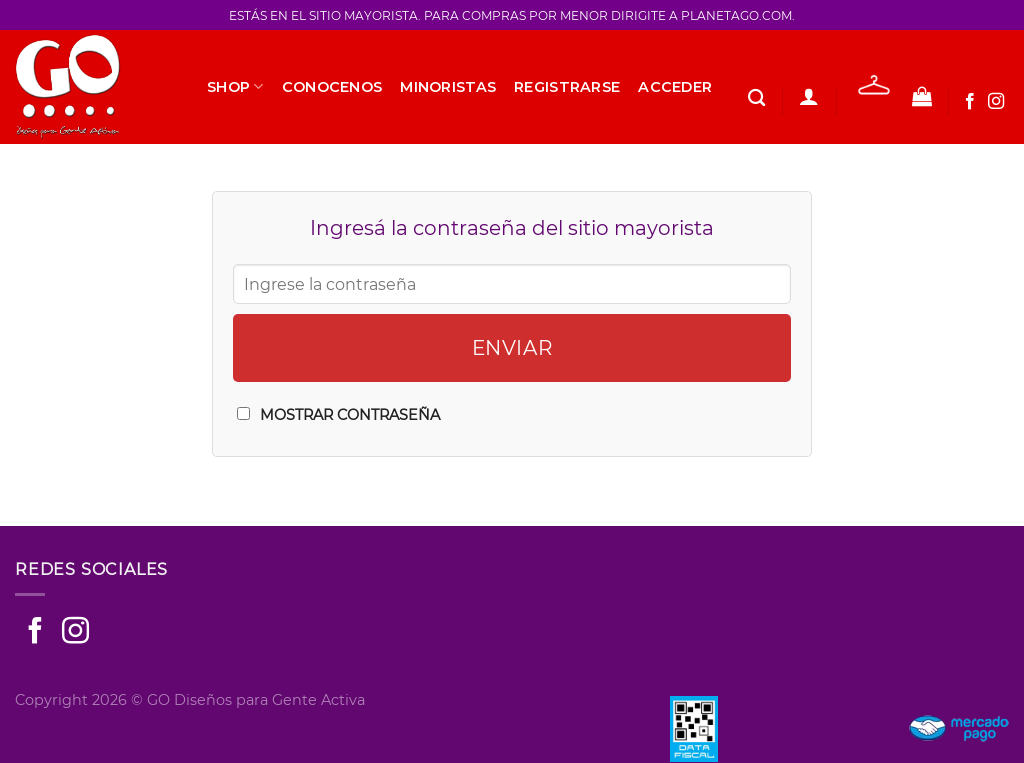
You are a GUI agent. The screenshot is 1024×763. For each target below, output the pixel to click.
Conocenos (332, 87)
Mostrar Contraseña (350, 415)
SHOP (235, 86)
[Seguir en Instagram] (996, 102)
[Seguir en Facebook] (970, 102)
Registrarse (567, 87)
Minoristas (448, 87)
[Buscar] (756, 98)
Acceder (675, 87)
